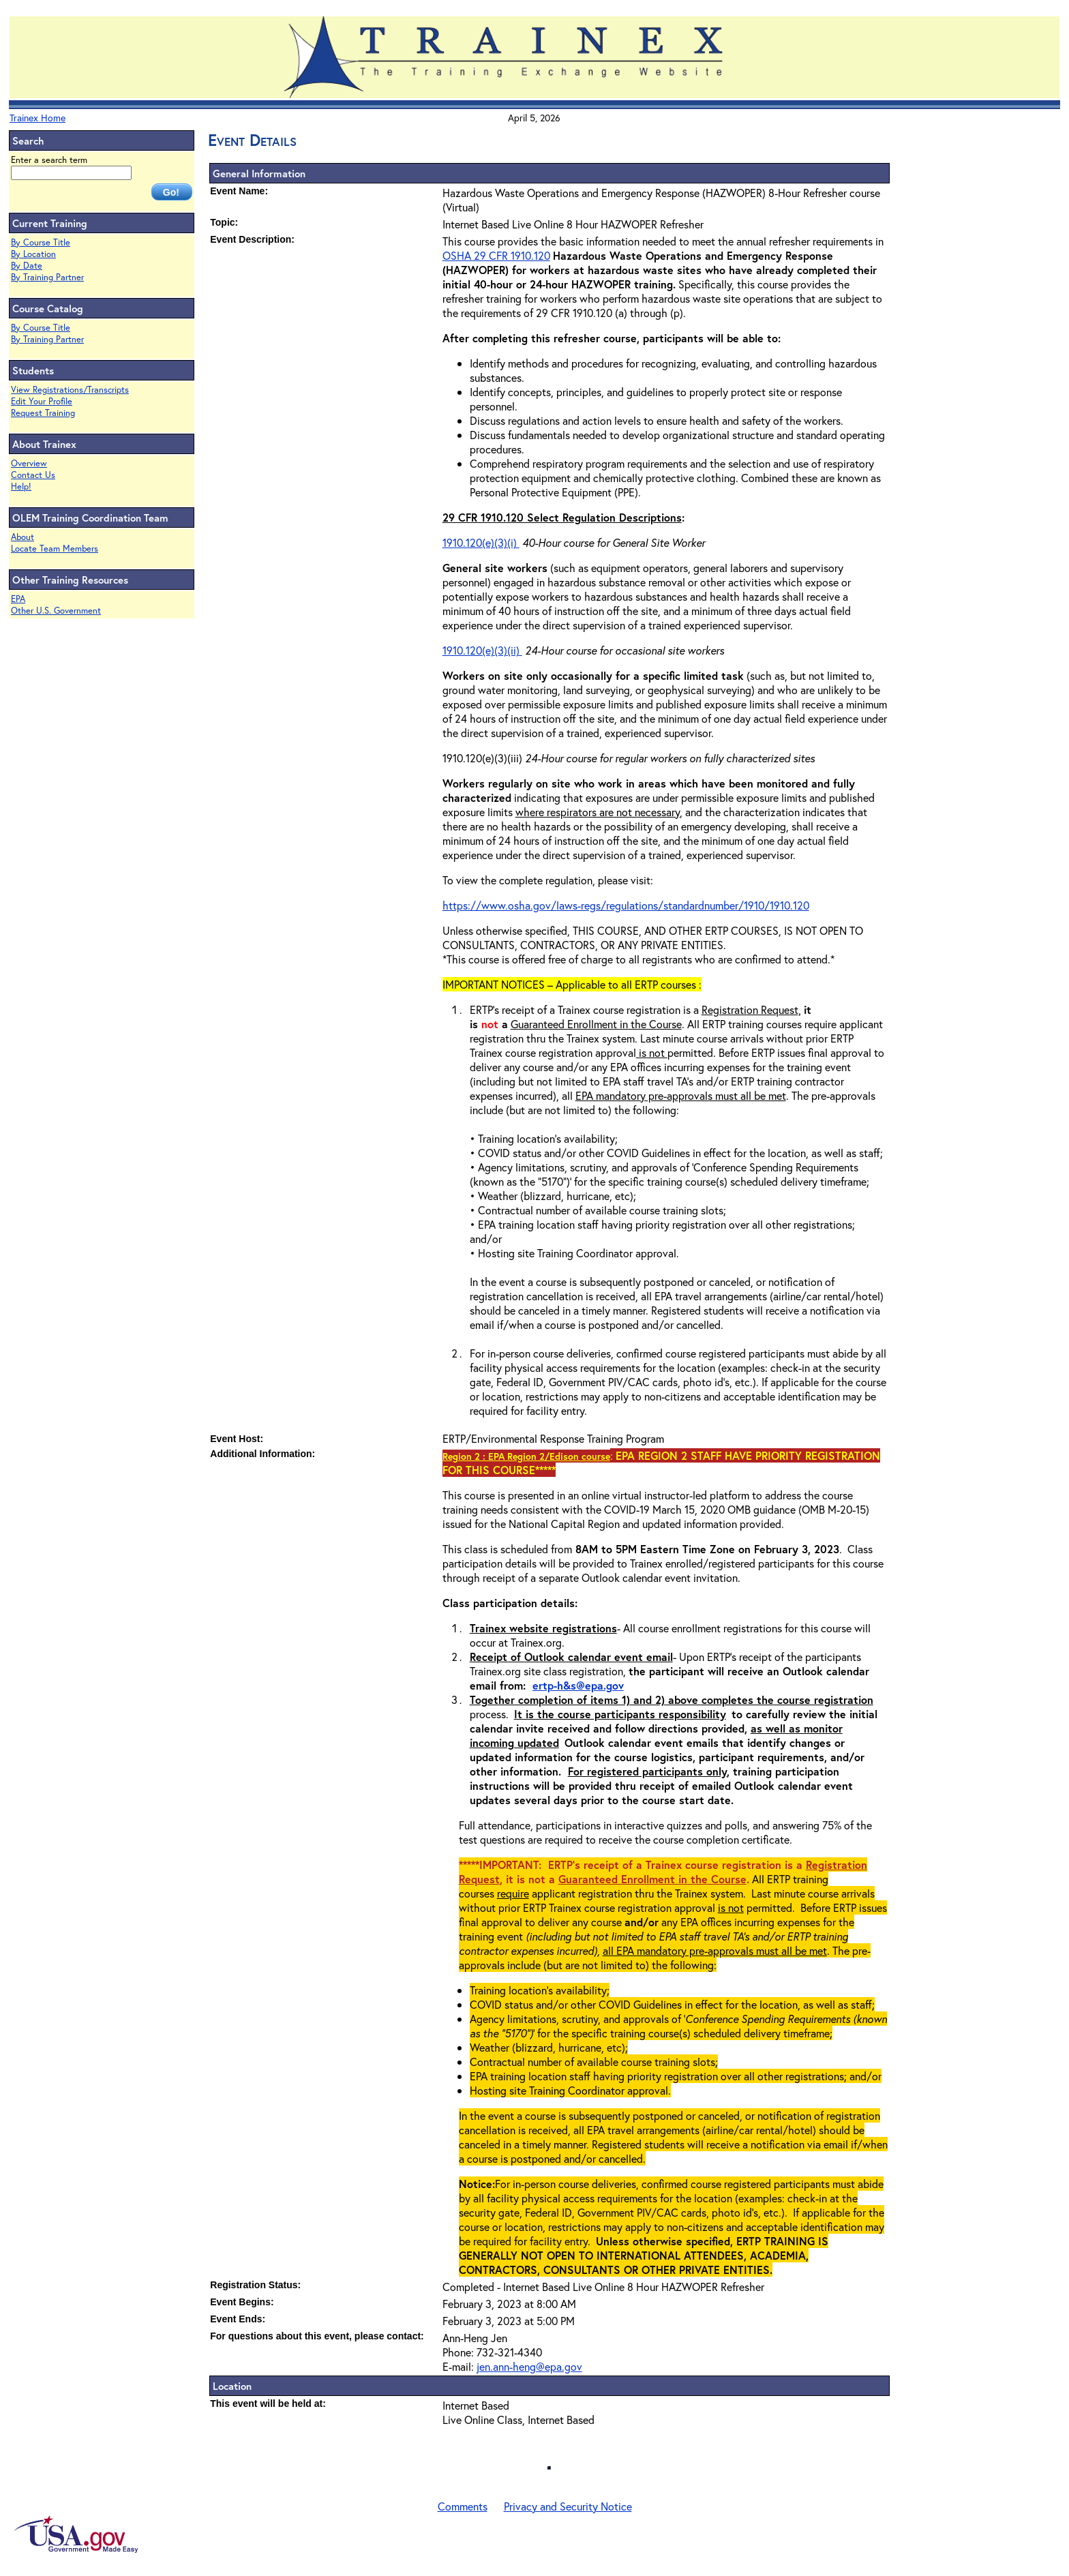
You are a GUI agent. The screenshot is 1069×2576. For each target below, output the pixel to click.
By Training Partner (47, 277)
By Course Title (40, 242)
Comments (462, 2506)
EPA (18, 599)
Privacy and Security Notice (568, 2506)
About (22, 537)
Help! (21, 486)
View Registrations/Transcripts (70, 389)
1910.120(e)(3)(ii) (482, 650)
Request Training (43, 413)
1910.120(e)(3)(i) (481, 542)
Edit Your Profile (41, 401)
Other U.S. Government (56, 610)
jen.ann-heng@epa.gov (529, 2366)
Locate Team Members (54, 548)
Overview (29, 463)
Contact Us (33, 475)
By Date (26, 265)
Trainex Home (37, 117)
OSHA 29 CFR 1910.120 (496, 255)
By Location (33, 254)
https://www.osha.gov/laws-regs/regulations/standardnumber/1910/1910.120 (625, 905)
